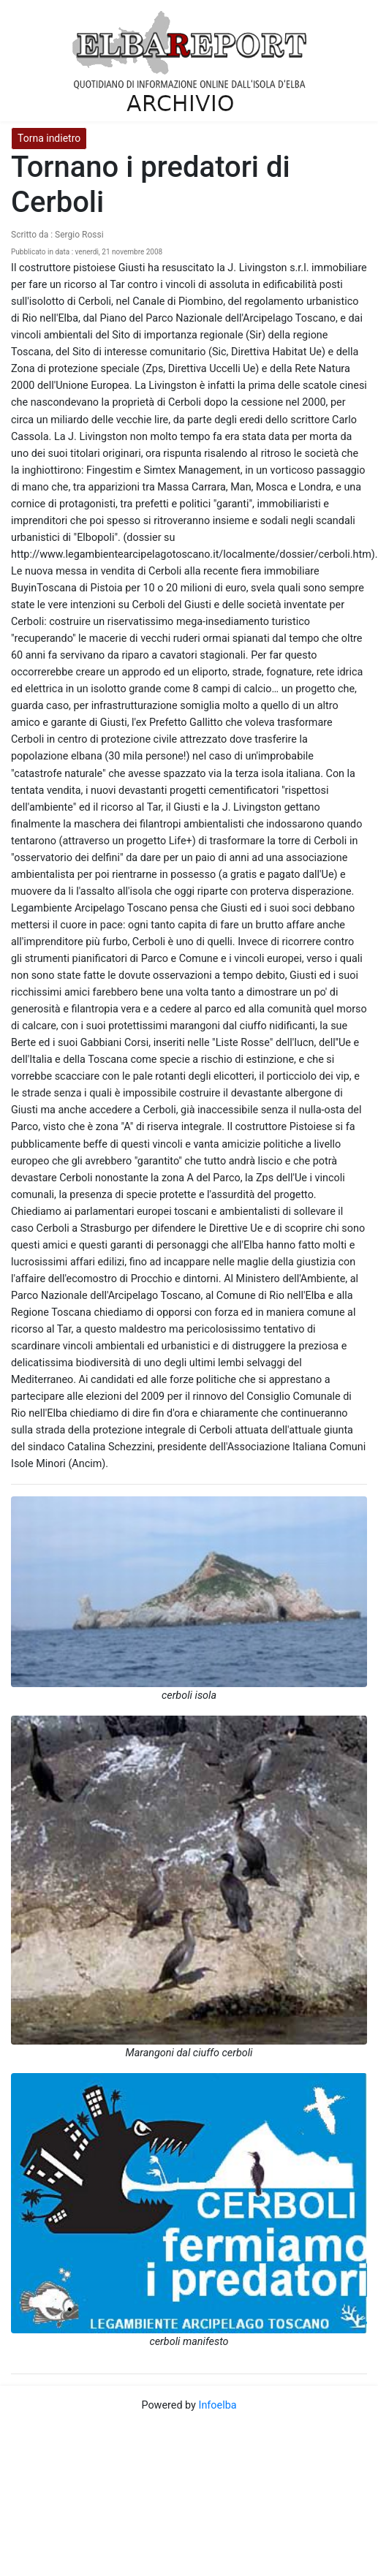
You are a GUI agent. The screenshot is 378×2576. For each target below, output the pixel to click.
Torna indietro (49, 138)
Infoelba (217, 2405)
